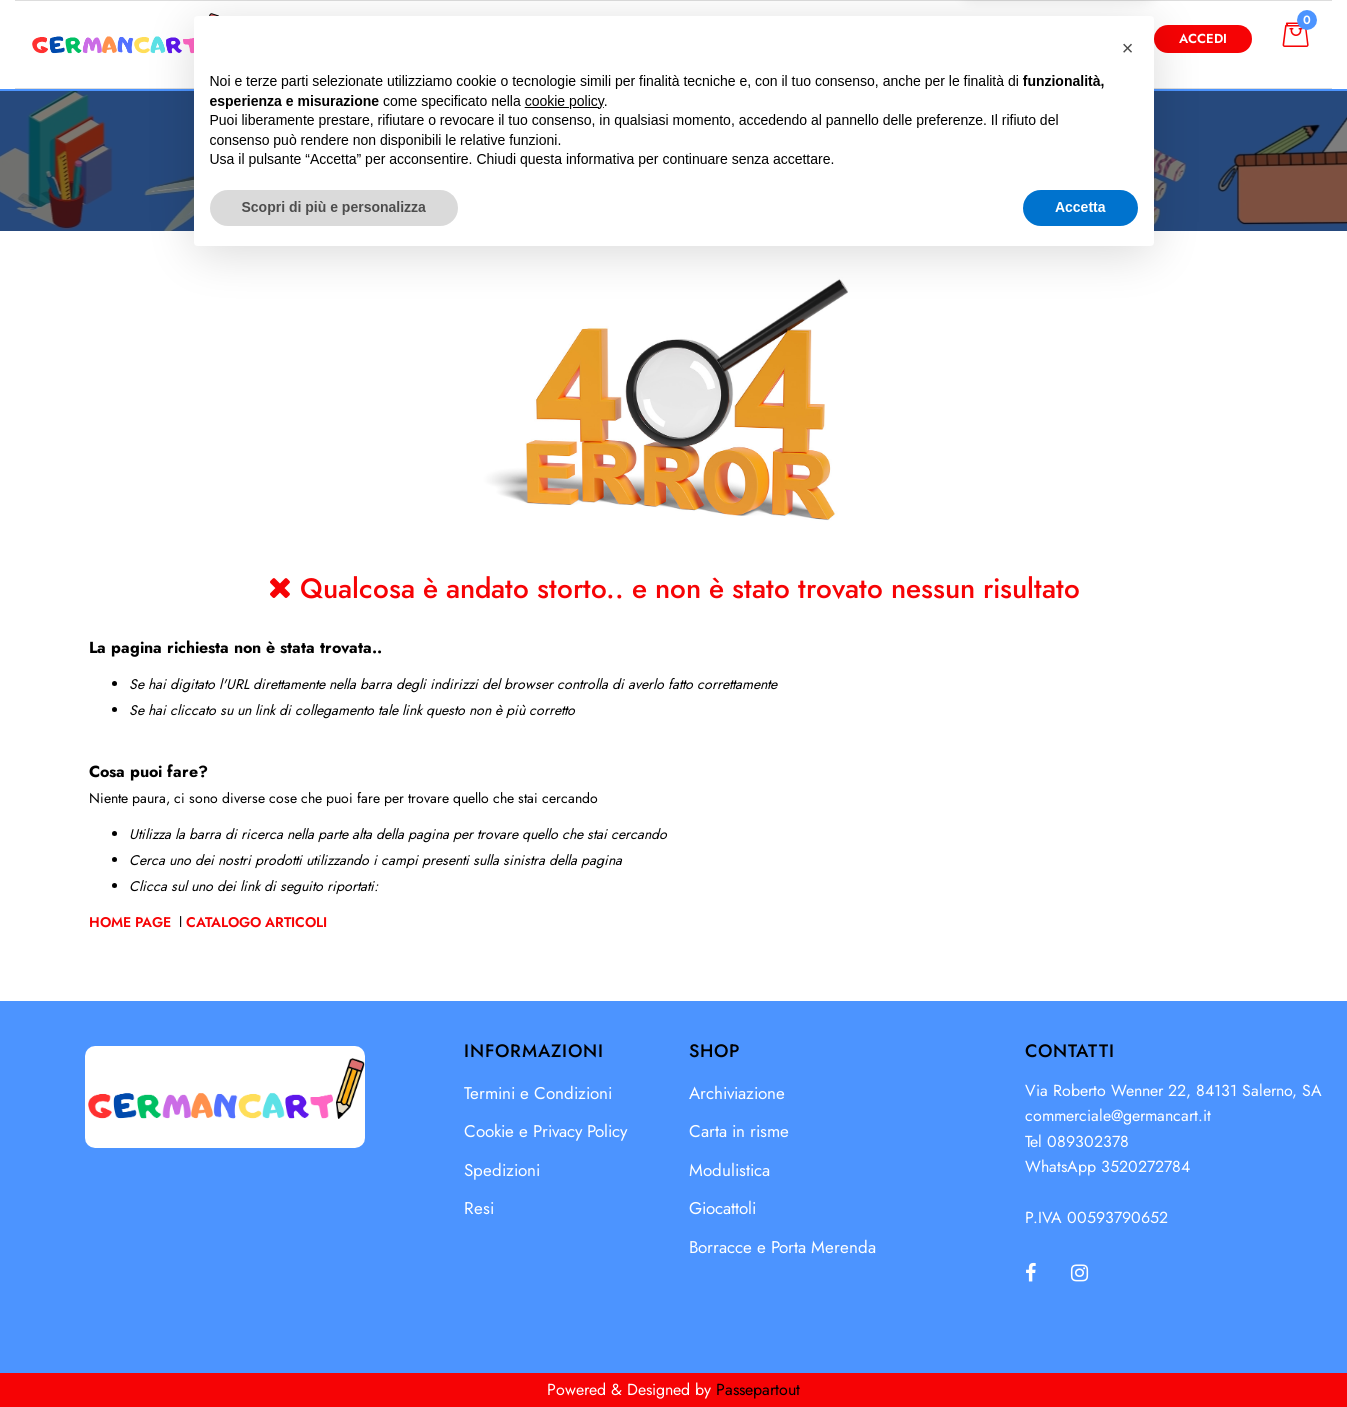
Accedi (1203, 38)
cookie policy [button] (564, 1246)
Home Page (132, 922)
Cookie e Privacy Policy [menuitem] (545, 1131)
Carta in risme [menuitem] (739, 1131)
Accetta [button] (1080, 1352)
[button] (876, 38)
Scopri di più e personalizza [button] (334, 1352)
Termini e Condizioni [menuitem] (538, 1093)
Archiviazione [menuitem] (737, 1093)
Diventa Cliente (1058, 38)
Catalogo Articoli (256, 922)
